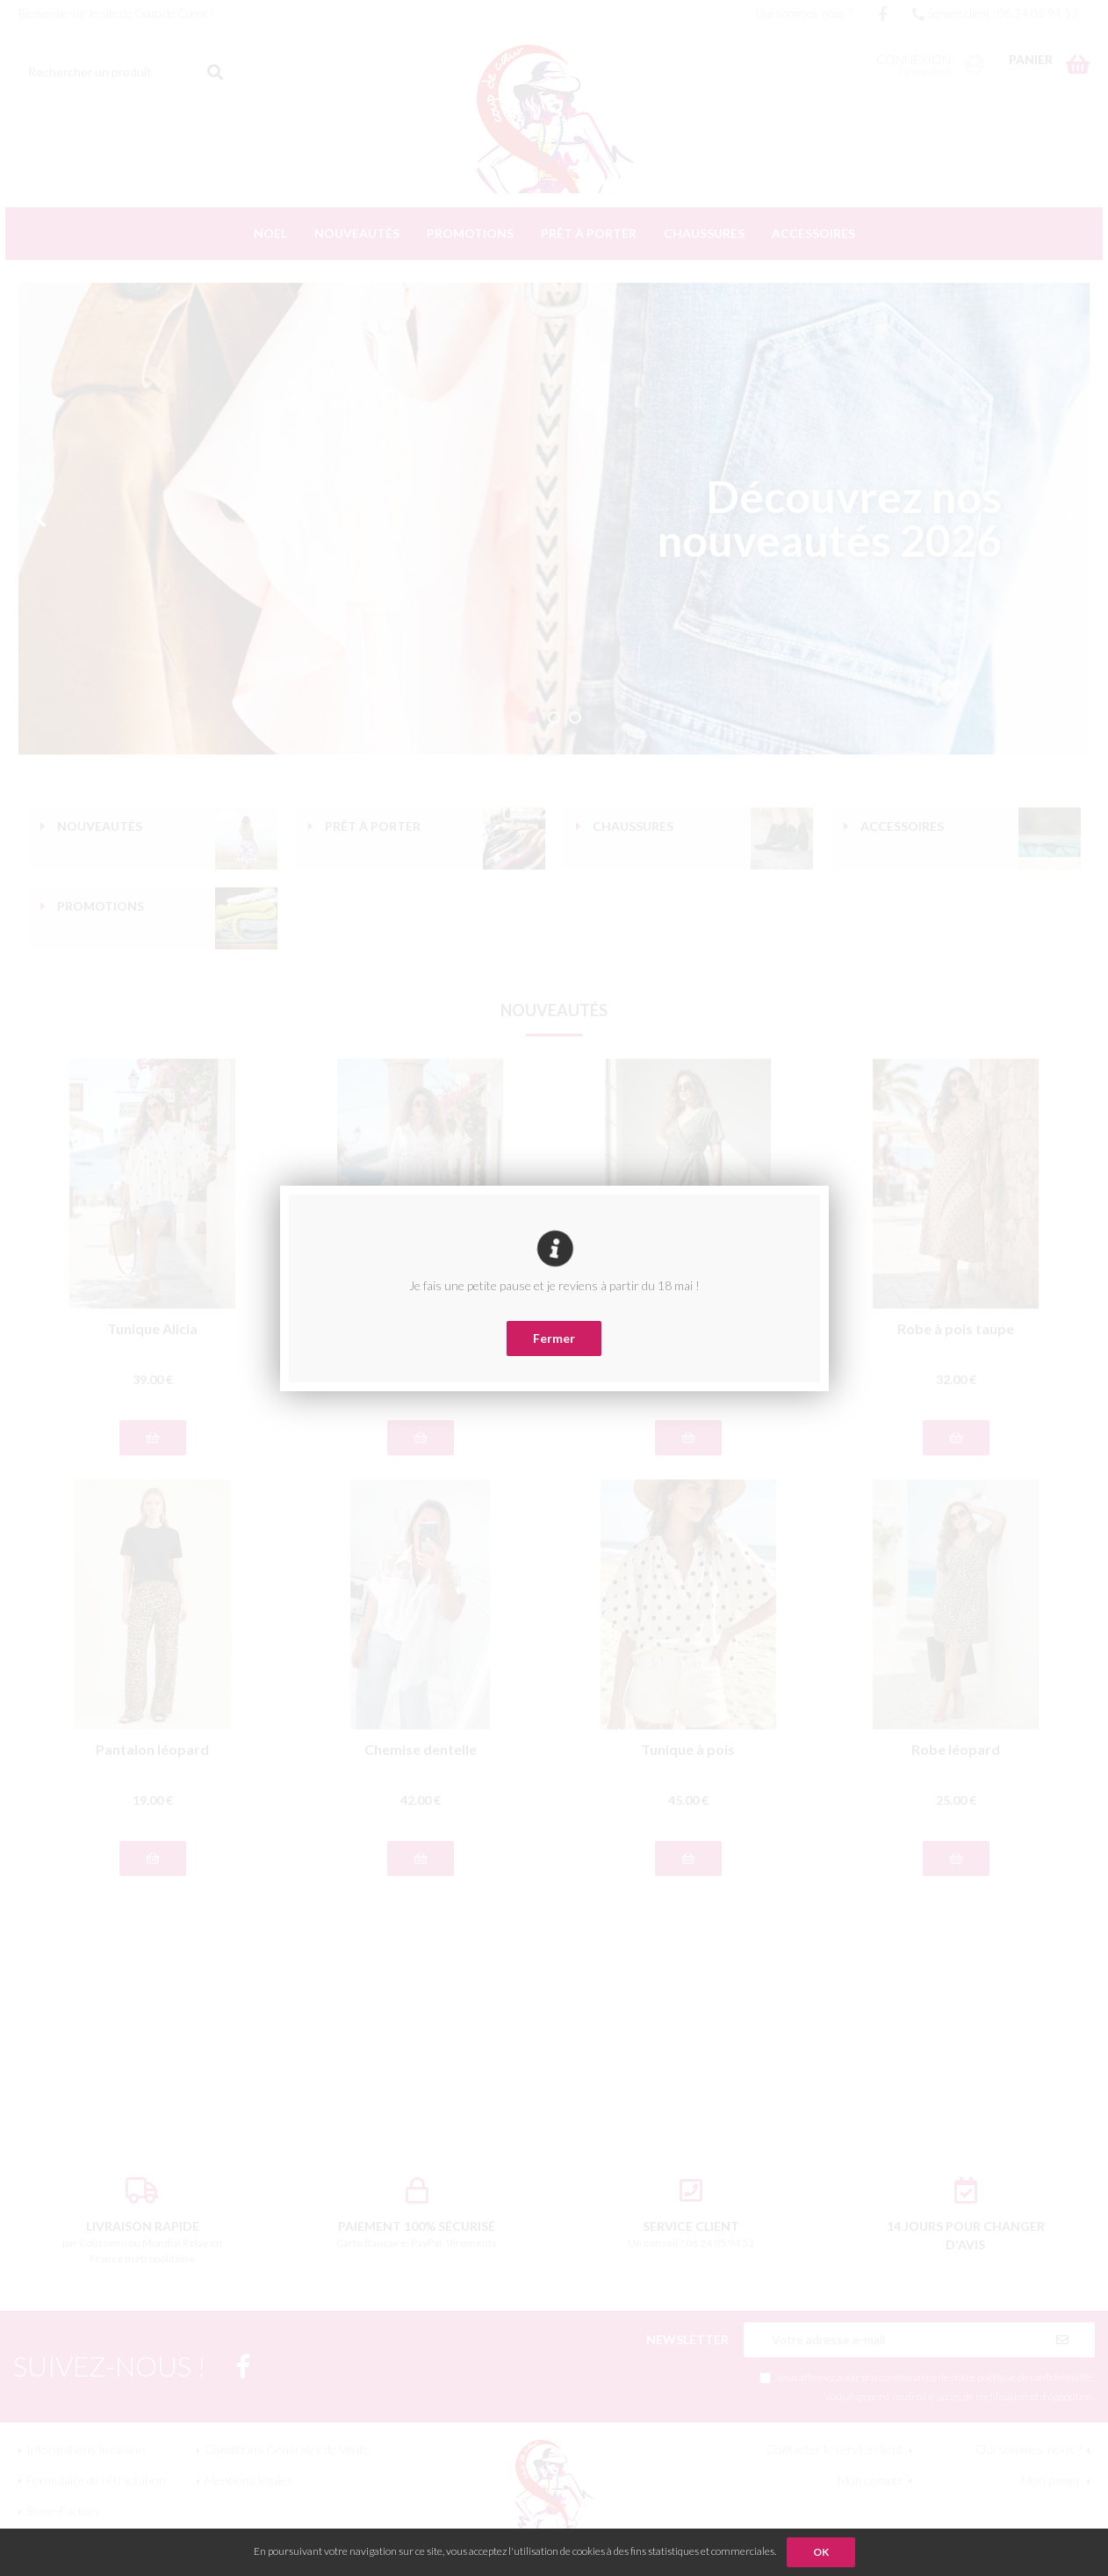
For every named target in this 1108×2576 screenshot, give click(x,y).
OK (821, 2551)
